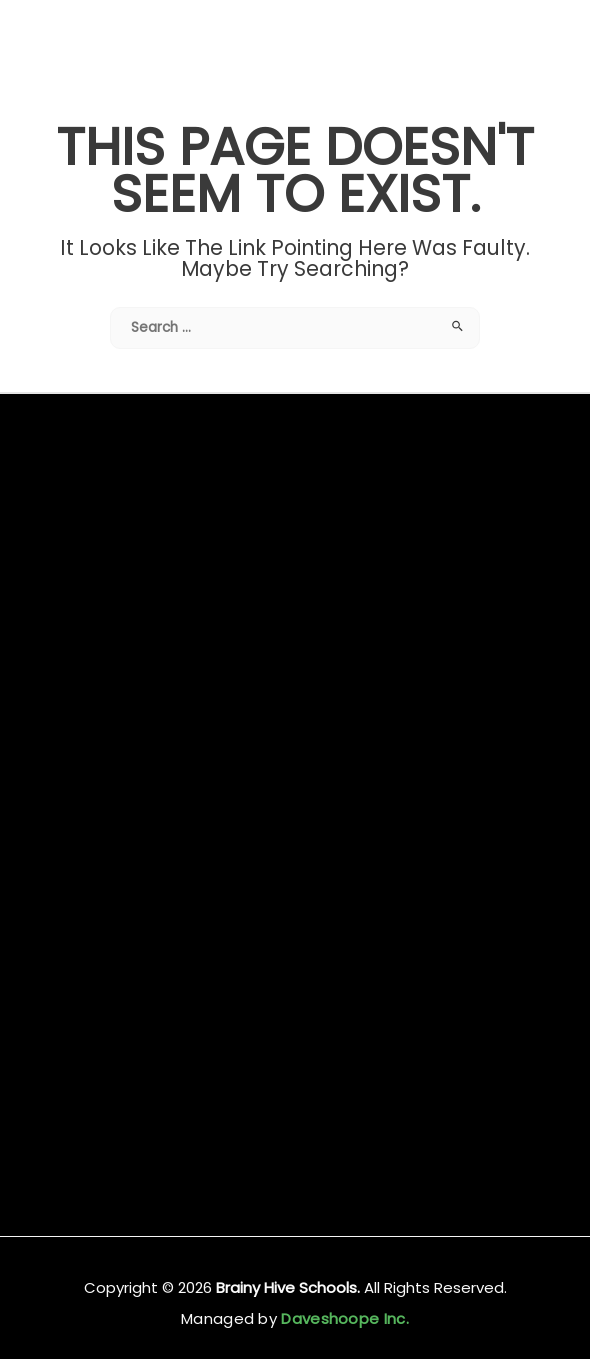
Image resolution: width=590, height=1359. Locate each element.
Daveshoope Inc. (343, 1318)
